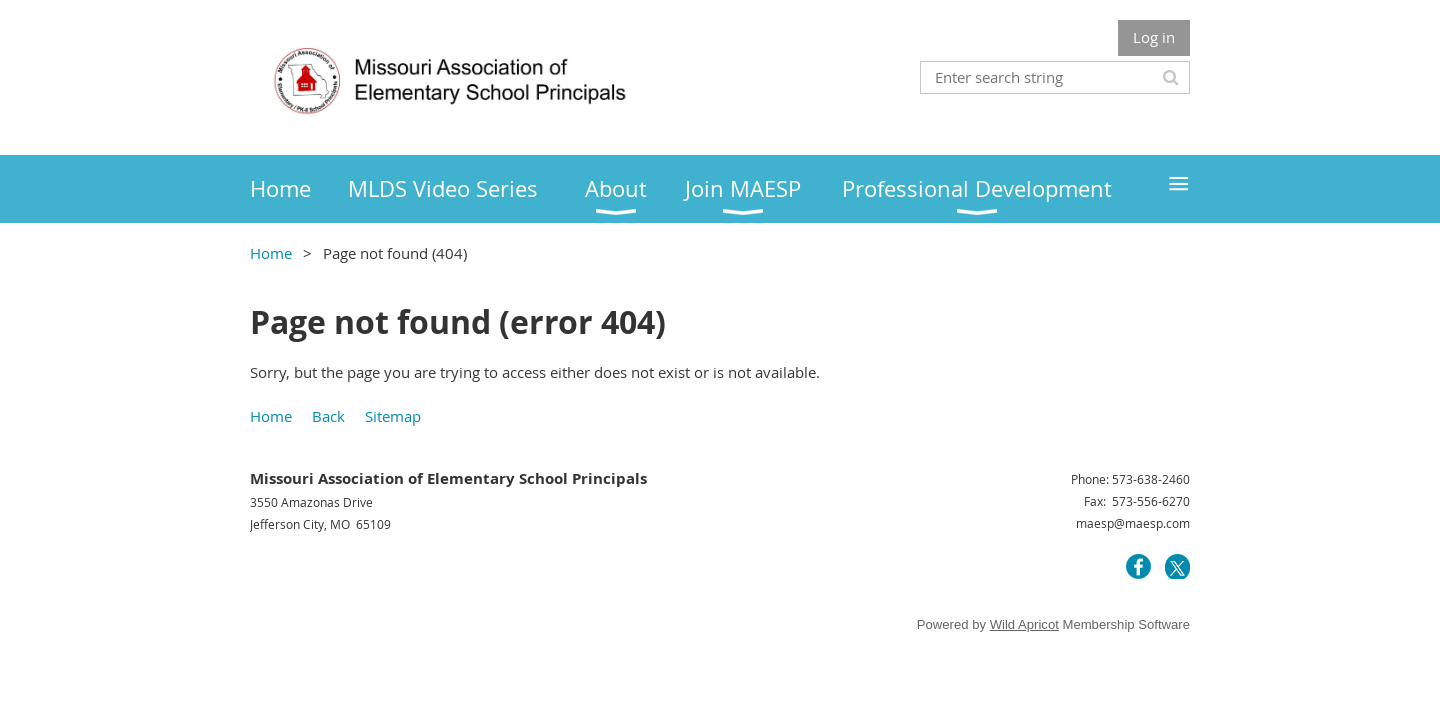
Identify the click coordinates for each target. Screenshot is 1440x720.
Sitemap (393, 416)
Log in (1154, 37)
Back (328, 416)
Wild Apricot (1024, 624)
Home (271, 253)
